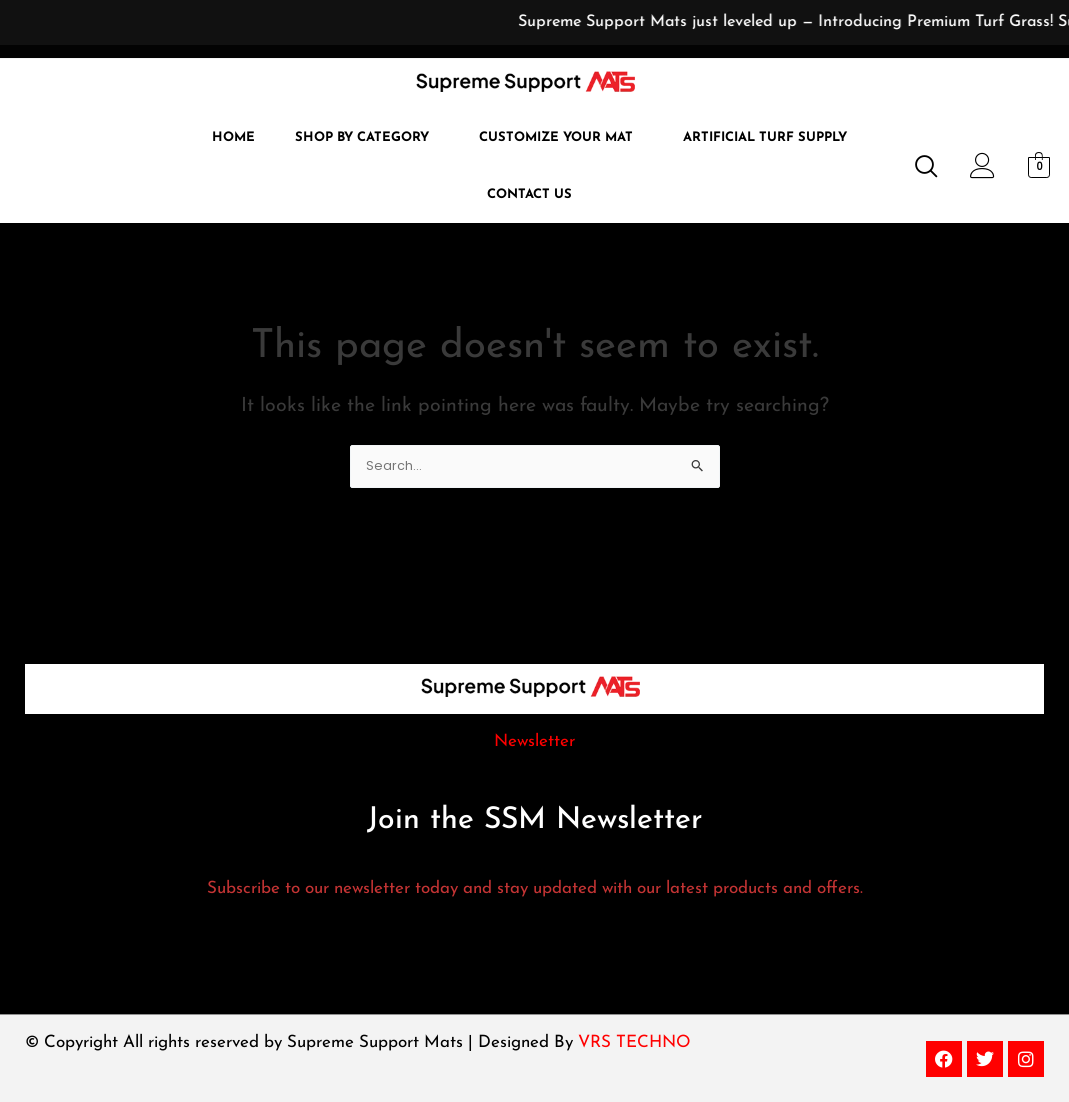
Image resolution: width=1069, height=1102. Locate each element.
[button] (367, 137)
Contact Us (529, 194)
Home (233, 137)
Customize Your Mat (556, 137)
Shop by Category (362, 137)
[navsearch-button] (918, 168)
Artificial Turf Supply (765, 137)
